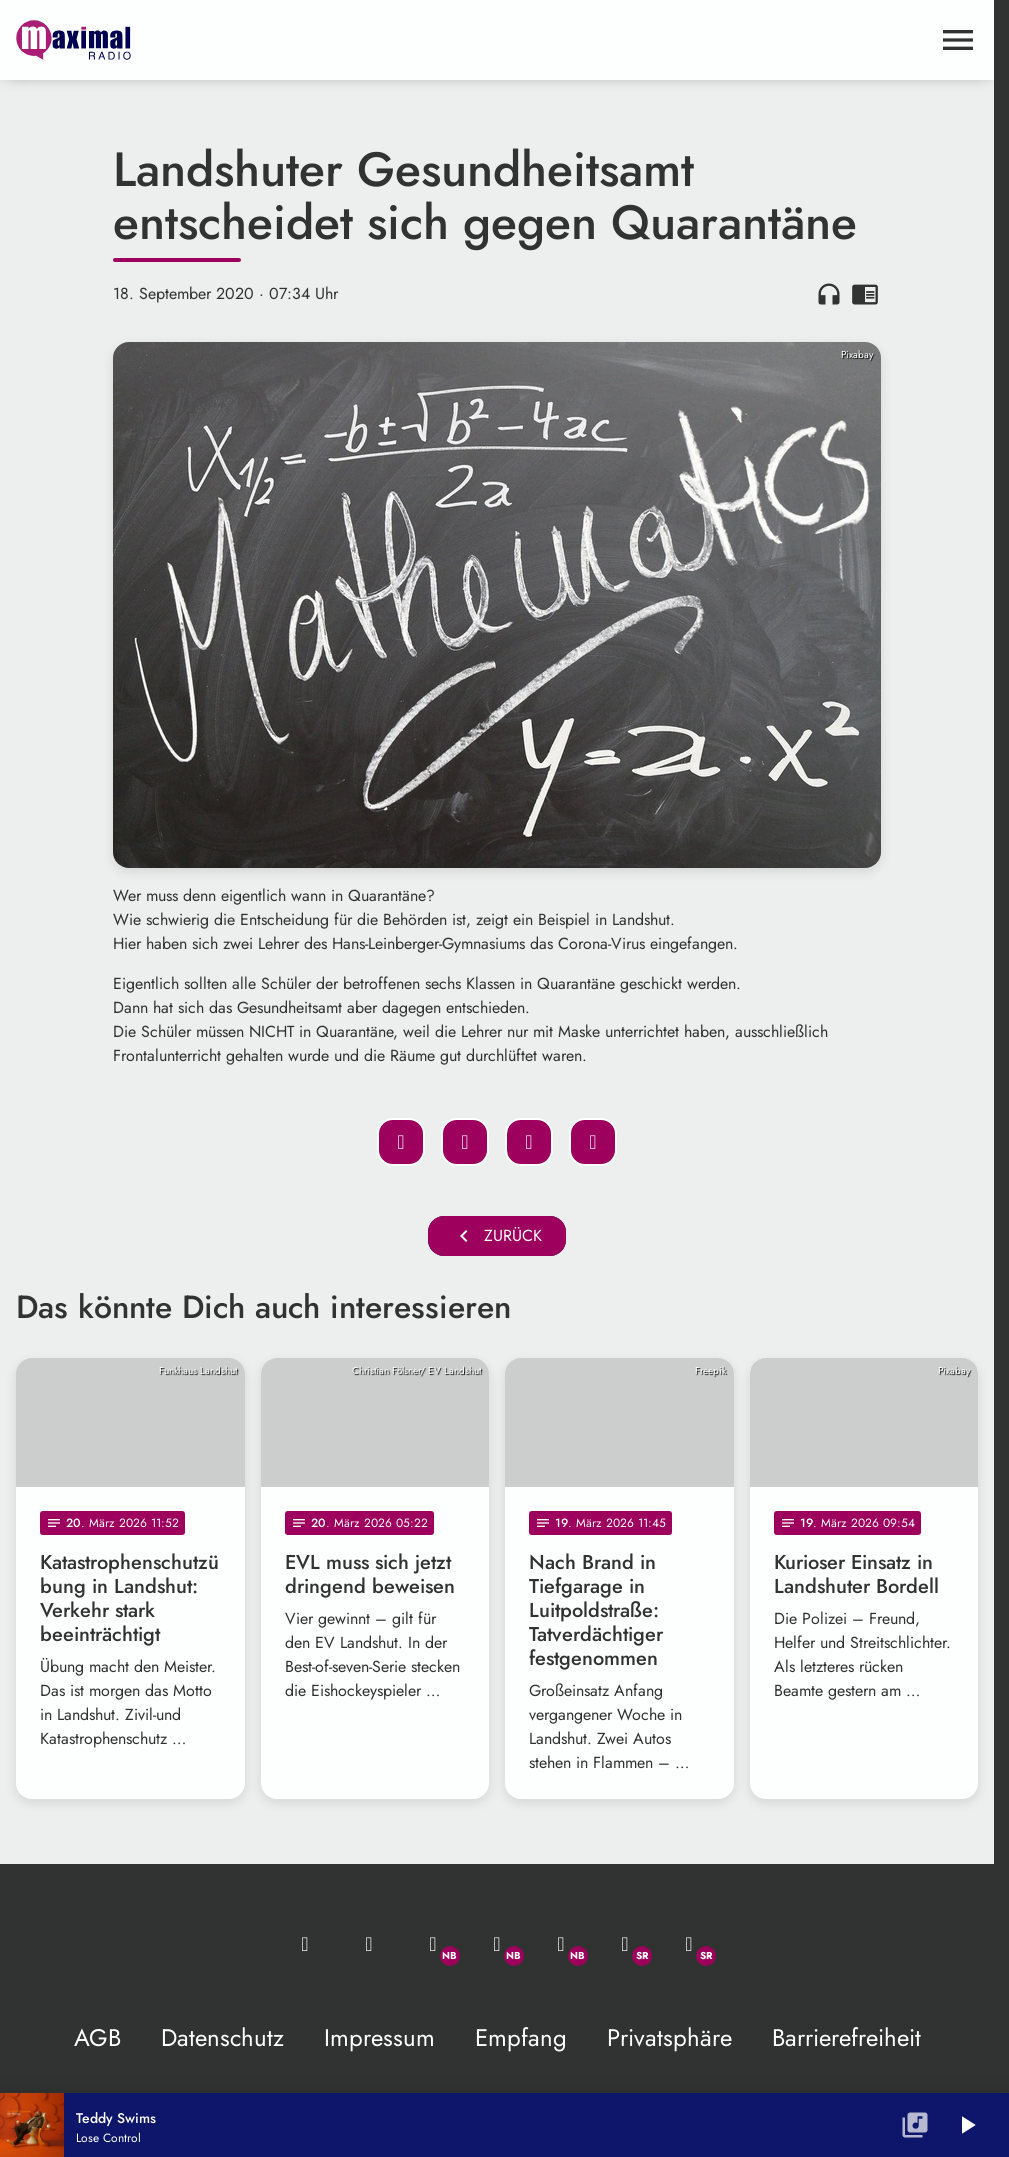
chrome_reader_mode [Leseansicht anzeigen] (865, 294)
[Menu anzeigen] (958, 40)
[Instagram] (561, 1944)
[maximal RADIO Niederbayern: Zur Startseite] (256, 40)
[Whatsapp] (433, 1944)
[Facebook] (497, 1944)
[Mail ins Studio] (305, 1944)
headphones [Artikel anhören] (829, 294)
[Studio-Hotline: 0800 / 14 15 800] (369, 1944)
